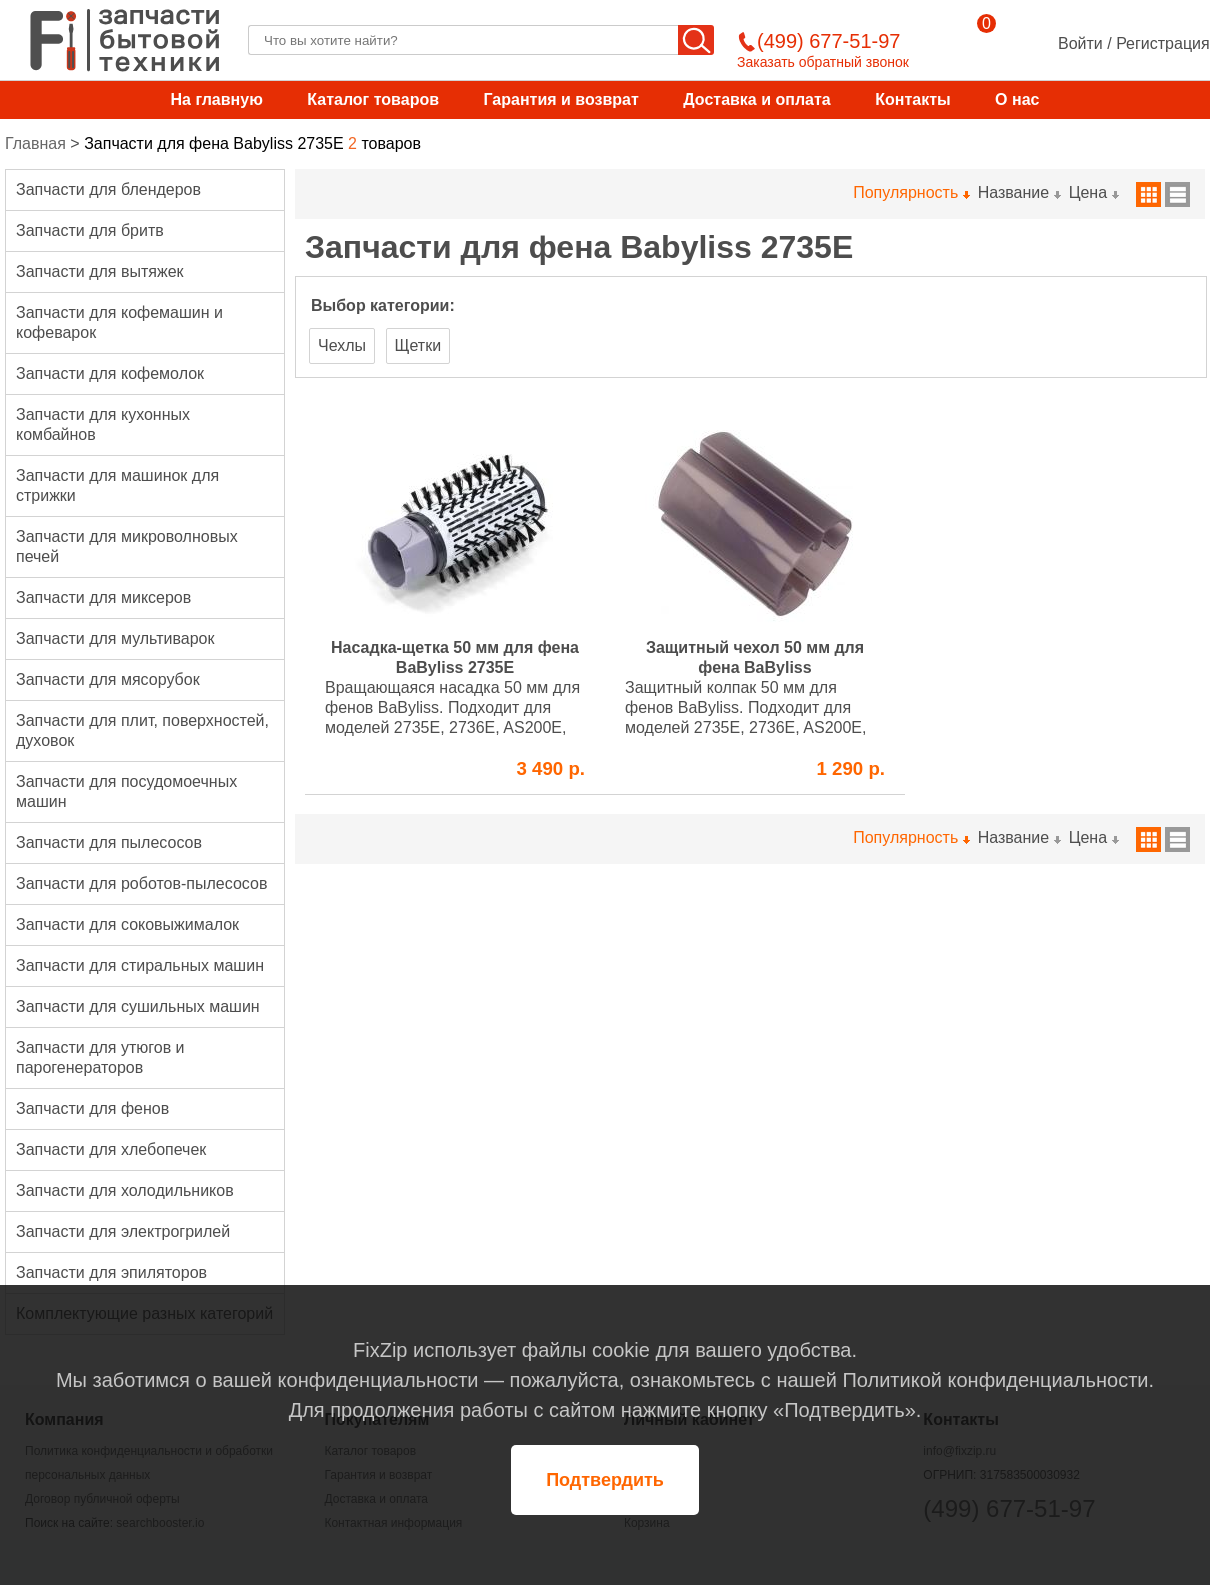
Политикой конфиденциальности (995, 1380)
